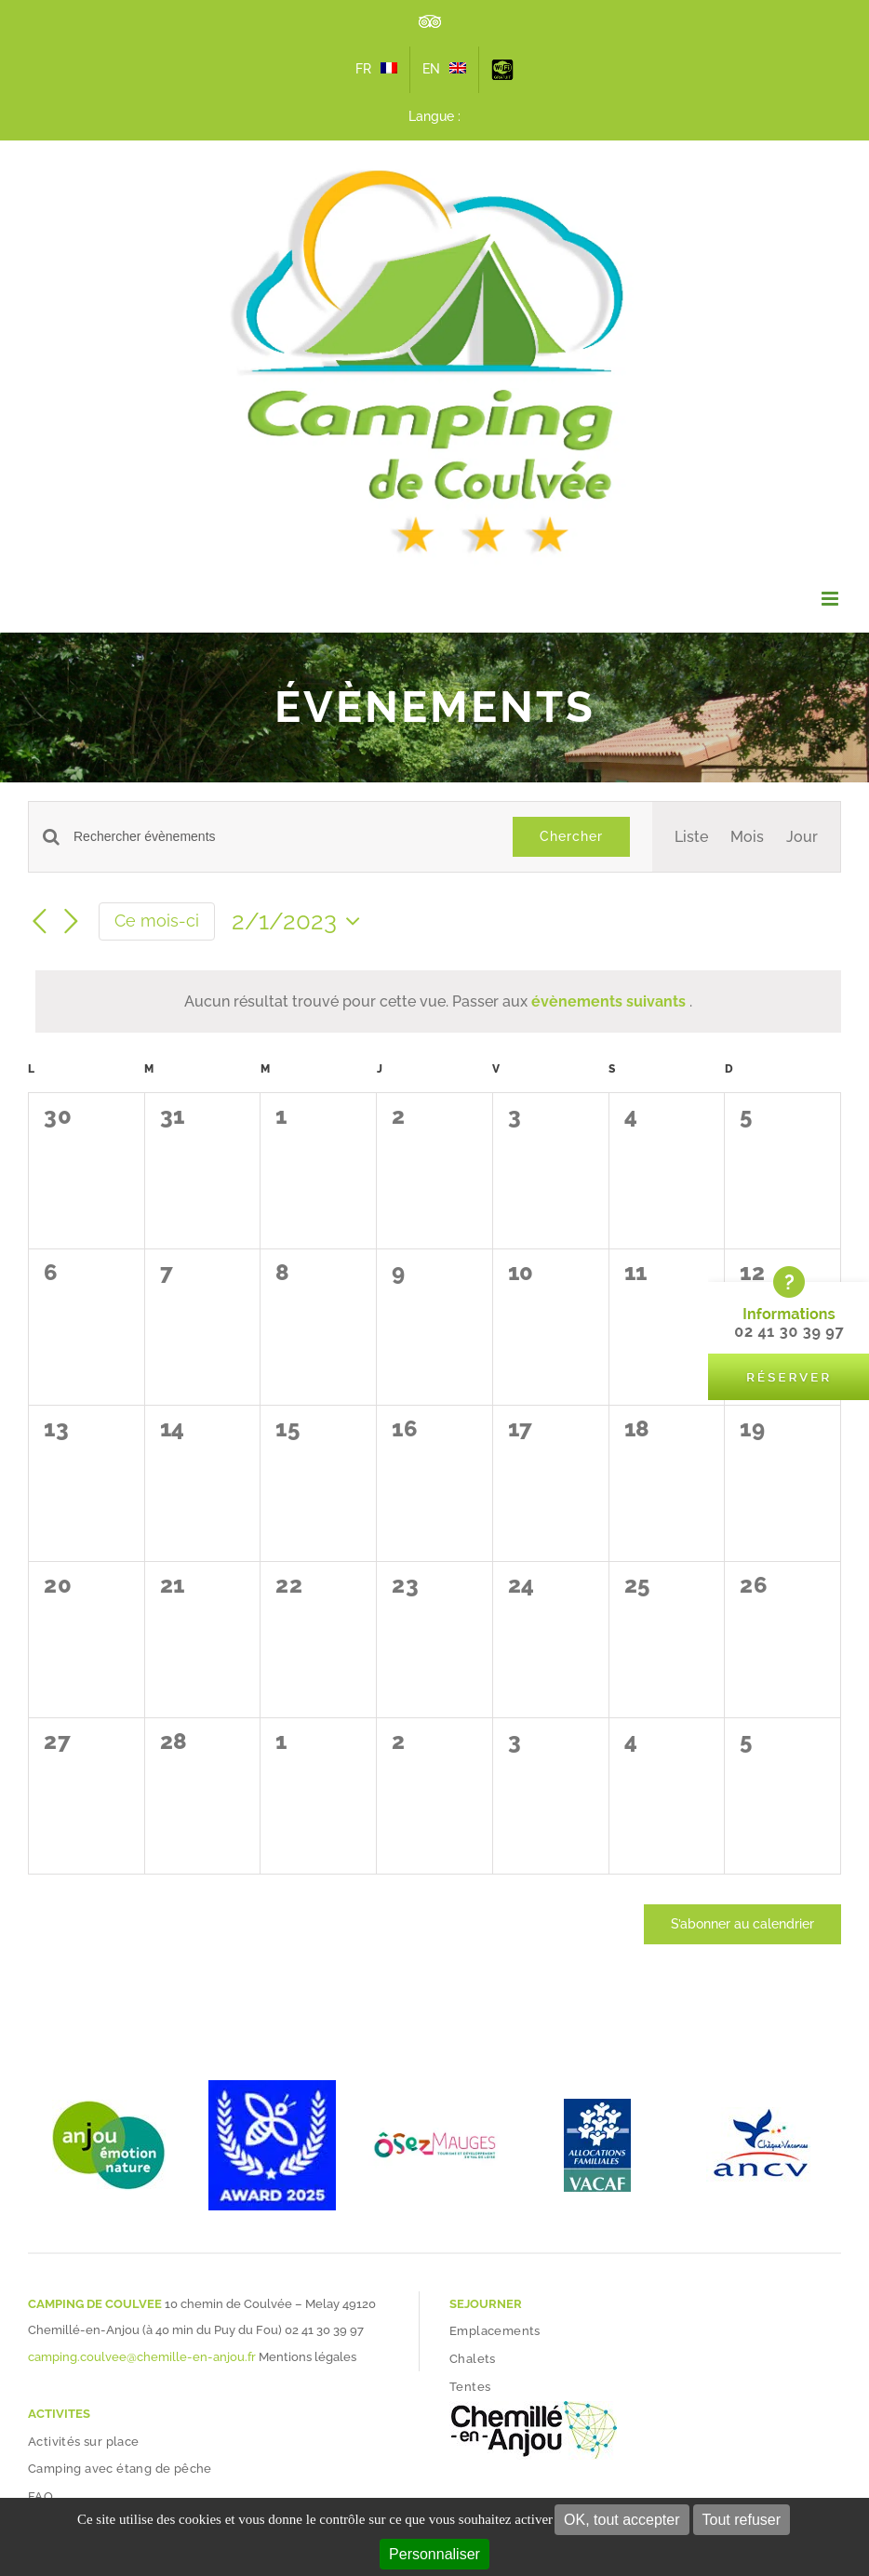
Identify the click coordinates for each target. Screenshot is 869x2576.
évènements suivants (610, 1001)
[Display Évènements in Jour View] (802, 837)
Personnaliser (434, 2554)
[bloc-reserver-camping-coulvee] (788, 1272)
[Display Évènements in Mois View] (747, 837)
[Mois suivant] (71, 923)
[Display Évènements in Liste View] (691, 837)
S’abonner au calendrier (742, 1923)
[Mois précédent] (39, 923)
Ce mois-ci (156, 920)
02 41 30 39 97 (324, 2330)
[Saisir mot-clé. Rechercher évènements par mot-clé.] (282, 837)
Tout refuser (741, 2520)
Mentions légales (307, 2357)
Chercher (571, 836)
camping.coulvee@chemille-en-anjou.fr (142, 2357)
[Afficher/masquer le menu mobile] (831, 598)
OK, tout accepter (622, 2520)
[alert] (438, 1001)
